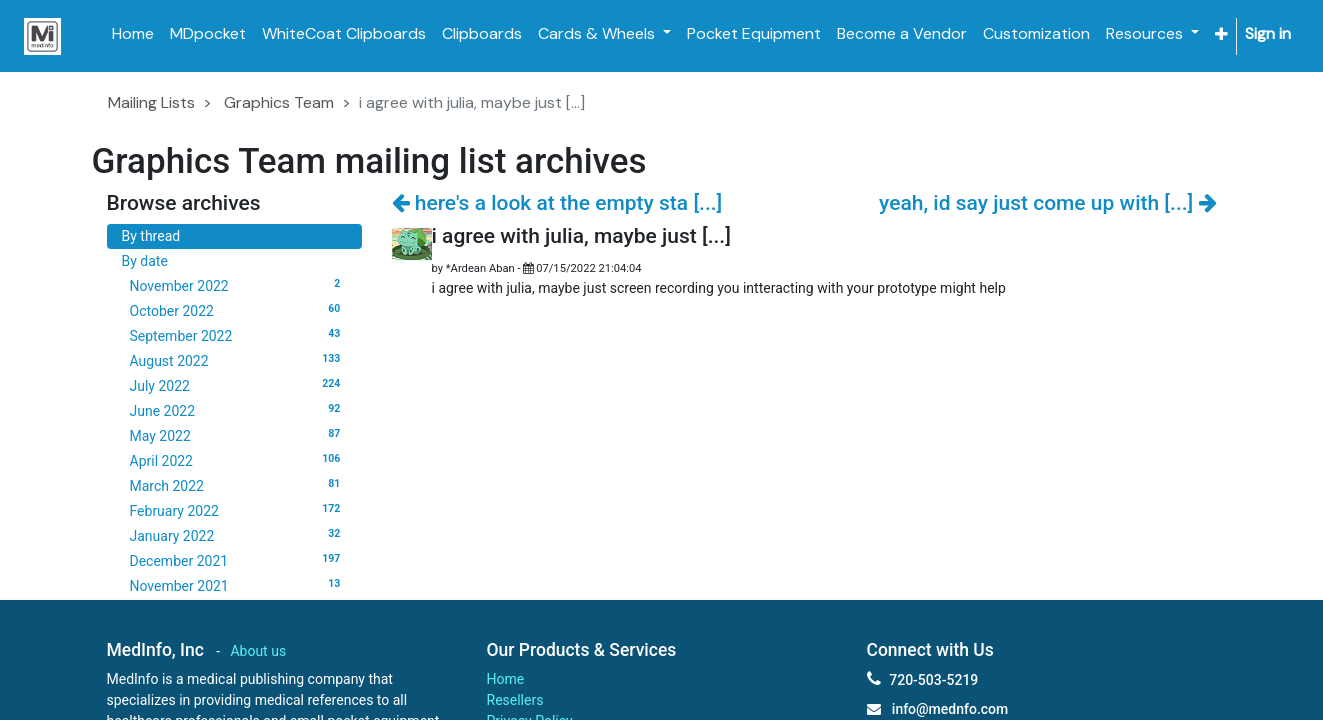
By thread (151, 236)
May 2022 (238, 435)
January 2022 (238, 535)
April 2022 (238, 460)
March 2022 (238, 485)
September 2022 (238, 335)
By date (145, 261)
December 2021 (238, 560)
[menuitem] (133, 34)
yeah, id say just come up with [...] (1047, 203)
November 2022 (238, 285)
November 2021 (238, 585)
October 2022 (238, 310)
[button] (1221, 34)
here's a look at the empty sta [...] (557, 203)
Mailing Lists (151, 102)
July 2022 (238, 385)
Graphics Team (279, 102)
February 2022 (238, 510)
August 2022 (238, 360)
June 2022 (238, 410)
